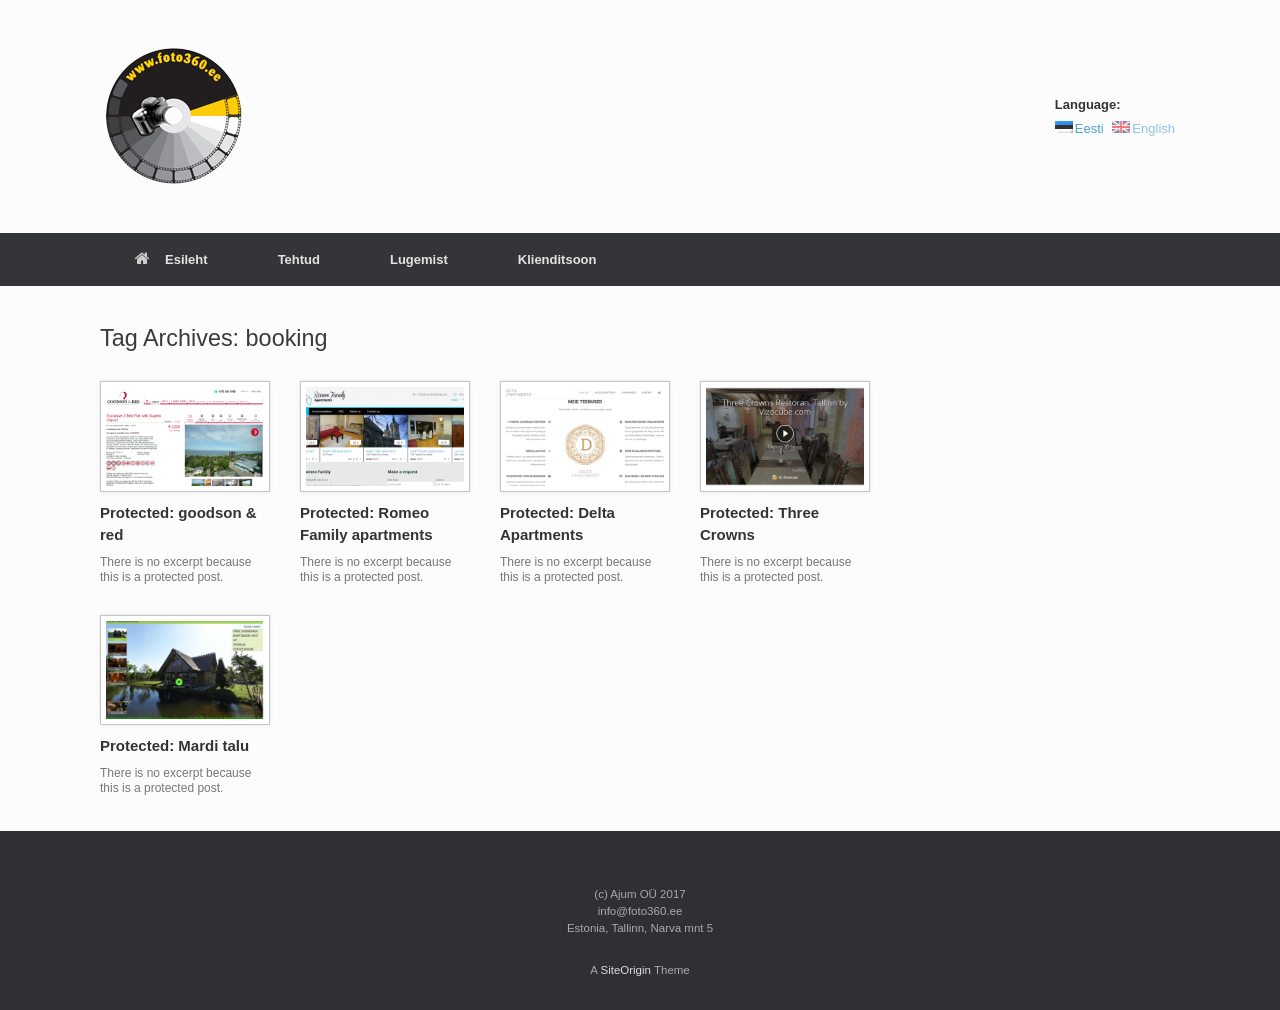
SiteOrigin (625, 970)
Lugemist (419, 259)
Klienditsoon (557, 259)
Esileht (171, 259)
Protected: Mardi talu (174, 745)
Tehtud (299, 259)
